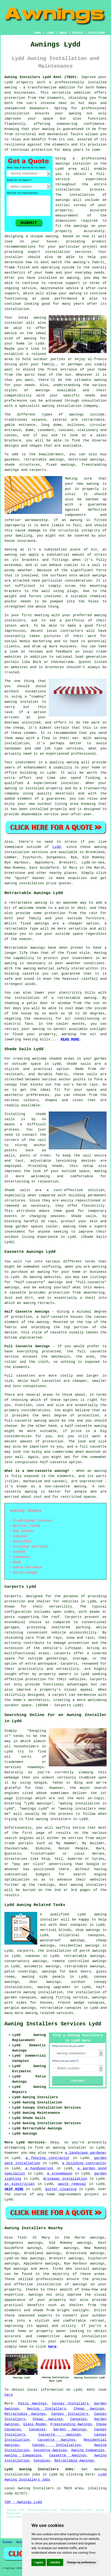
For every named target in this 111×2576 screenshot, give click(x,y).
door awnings (45, 1982)
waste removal (72, 2184)
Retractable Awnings (25, 2414)
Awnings (21, 2542)
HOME (38, 32)
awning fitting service (64, 1997)
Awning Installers (46, 2409)
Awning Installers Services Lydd (52, 2024)
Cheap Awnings (89, 2409)
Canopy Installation (56, 2445)
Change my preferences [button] (81, 2562)
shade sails (78, 1064)
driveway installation (65, 2179)
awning (75, 113)
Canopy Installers (70, 2403)
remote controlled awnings (79, 1961)
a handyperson (39, 2168)
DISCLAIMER (96, 32)
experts (45, 2315)
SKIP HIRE (14, 2189)
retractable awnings (84, 1956)
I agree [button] (38, 2562)
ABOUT (63, 32)
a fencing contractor (48, 2158)
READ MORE (70, 1039)
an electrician (19, 2184)
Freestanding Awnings (71, 2424)
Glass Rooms (34, 2424)
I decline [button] (55, 2562)
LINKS (50, 32)
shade (57, 1166)
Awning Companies (87, 2450)
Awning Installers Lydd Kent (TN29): (41, 77)
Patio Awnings (32, 2403)
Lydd (56, 847)
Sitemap (7, 2542)
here (52, 2347)
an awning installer (66, 2148)
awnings (76, 414)
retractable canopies (61, 2008)
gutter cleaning (61, 2189)
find (22, 2238)
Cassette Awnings (60, 2435)
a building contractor (84, 2163)
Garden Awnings (69, 2429)
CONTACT (78, 32)
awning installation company (70, 406)
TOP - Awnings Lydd (23, 2502)
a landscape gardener (86, 2153)
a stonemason (59, 2174)
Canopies (78, 2419)
